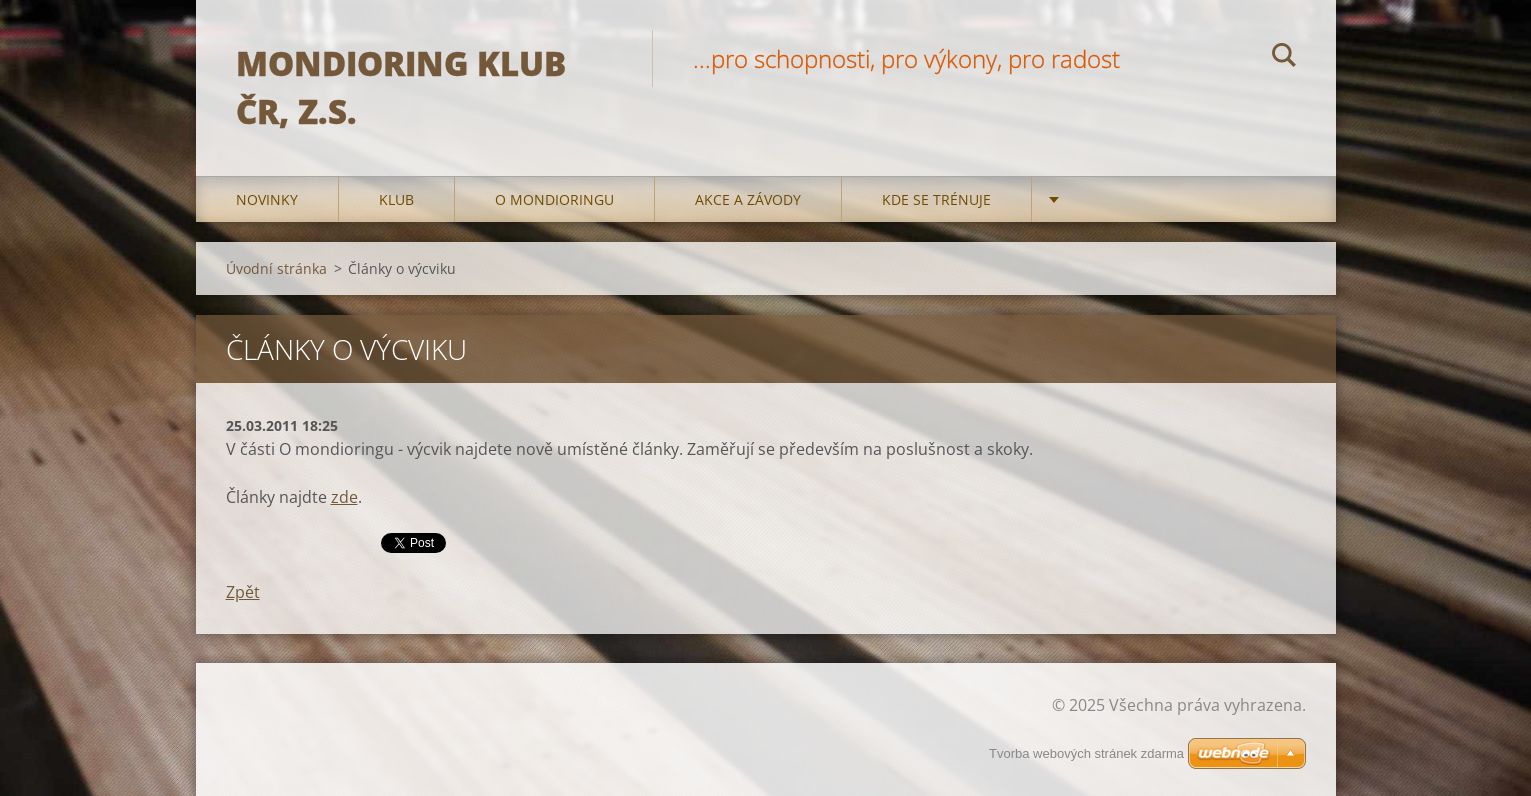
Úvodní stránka (276, 268)
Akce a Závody (748, 199)
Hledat (1284, 58)
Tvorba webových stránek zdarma (1086, 753)
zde (344, 497)
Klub (396, 199)
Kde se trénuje (936, 199)
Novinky (267, 199)
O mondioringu (554, 199)
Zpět (243, 592)
